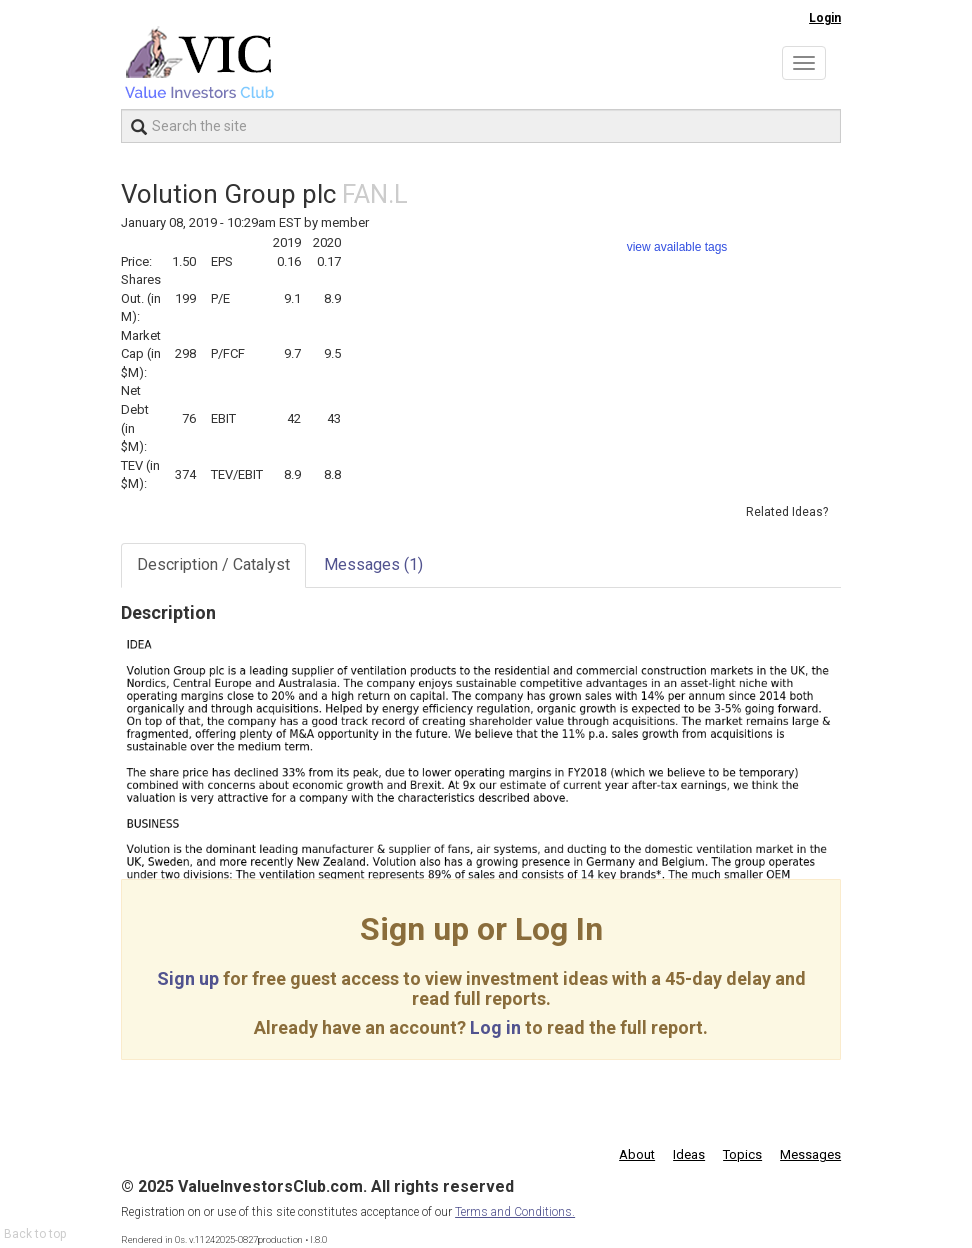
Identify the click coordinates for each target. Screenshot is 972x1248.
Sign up (188, 978)
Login (825, 18)
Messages (373, 564)
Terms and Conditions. (515, 1212)
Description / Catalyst (213, 564)
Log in (495, 1027)
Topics (742, 1154)
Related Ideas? (787, 512)
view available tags (677, 247)
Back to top (35, 1234)
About (637, 1154)
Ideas (689, 1154)
